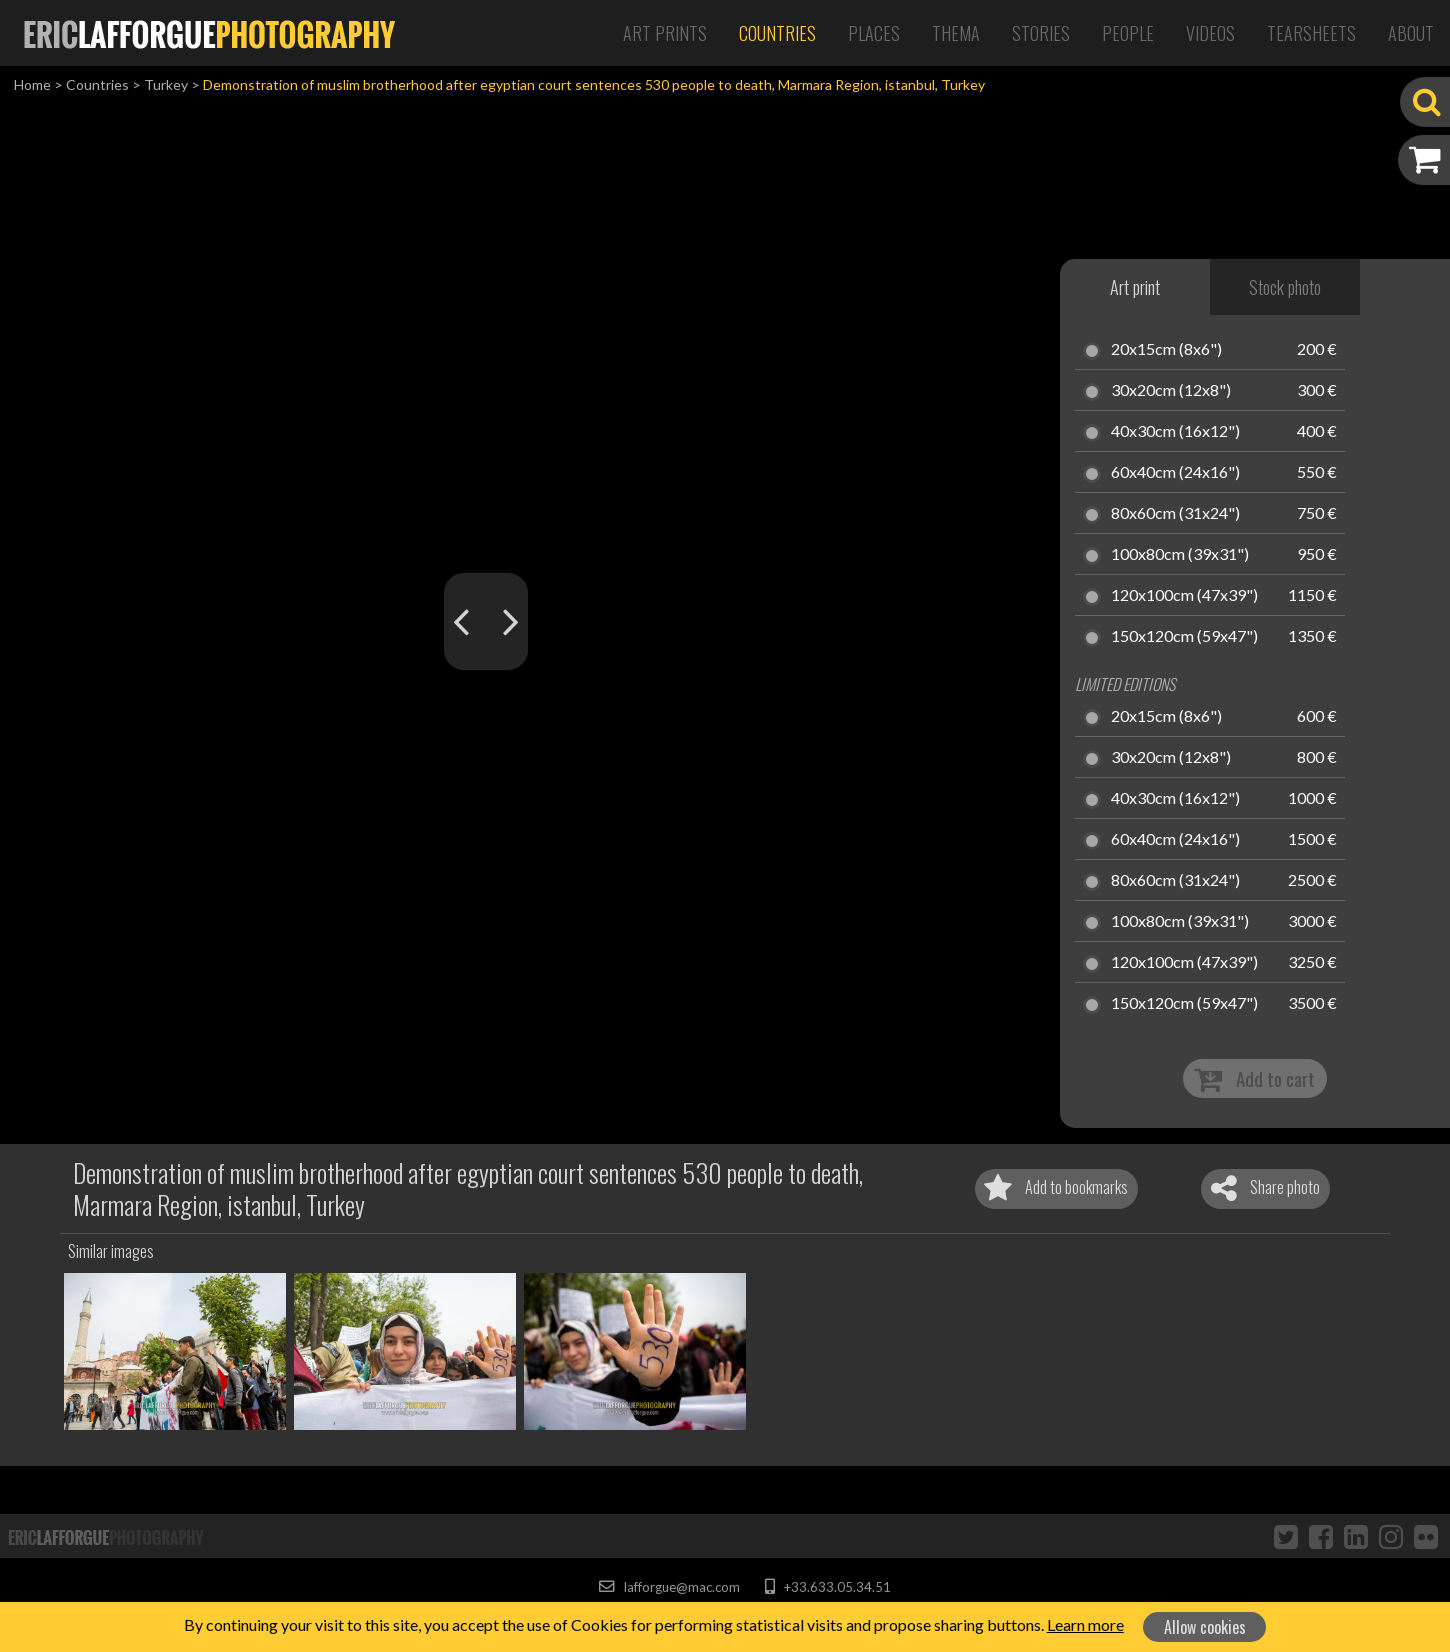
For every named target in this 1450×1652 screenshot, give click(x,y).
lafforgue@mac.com (669, 1587)
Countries (777, 33)
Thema (956, 33)
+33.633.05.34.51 (827, 1587)
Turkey (166, 84)
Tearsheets (1311, 33)
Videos (1210, 33)
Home (32, 84)
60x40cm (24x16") (1175, 473)
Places (874, 33)
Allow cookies (1205, 1627)
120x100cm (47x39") (1184, 596)
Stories (1041, 33)
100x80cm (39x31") (1180, 555)
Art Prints (665, 33)
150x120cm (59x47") (1184, 637)
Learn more (1085, 1624)
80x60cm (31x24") (1175, 514)
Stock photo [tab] (1285, 287)
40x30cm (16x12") (1175, 432)
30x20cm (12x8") (1171, 391)
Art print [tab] (1135, 287)
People (1128, 33)
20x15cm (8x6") (1166, 350)
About (1411, 33)
